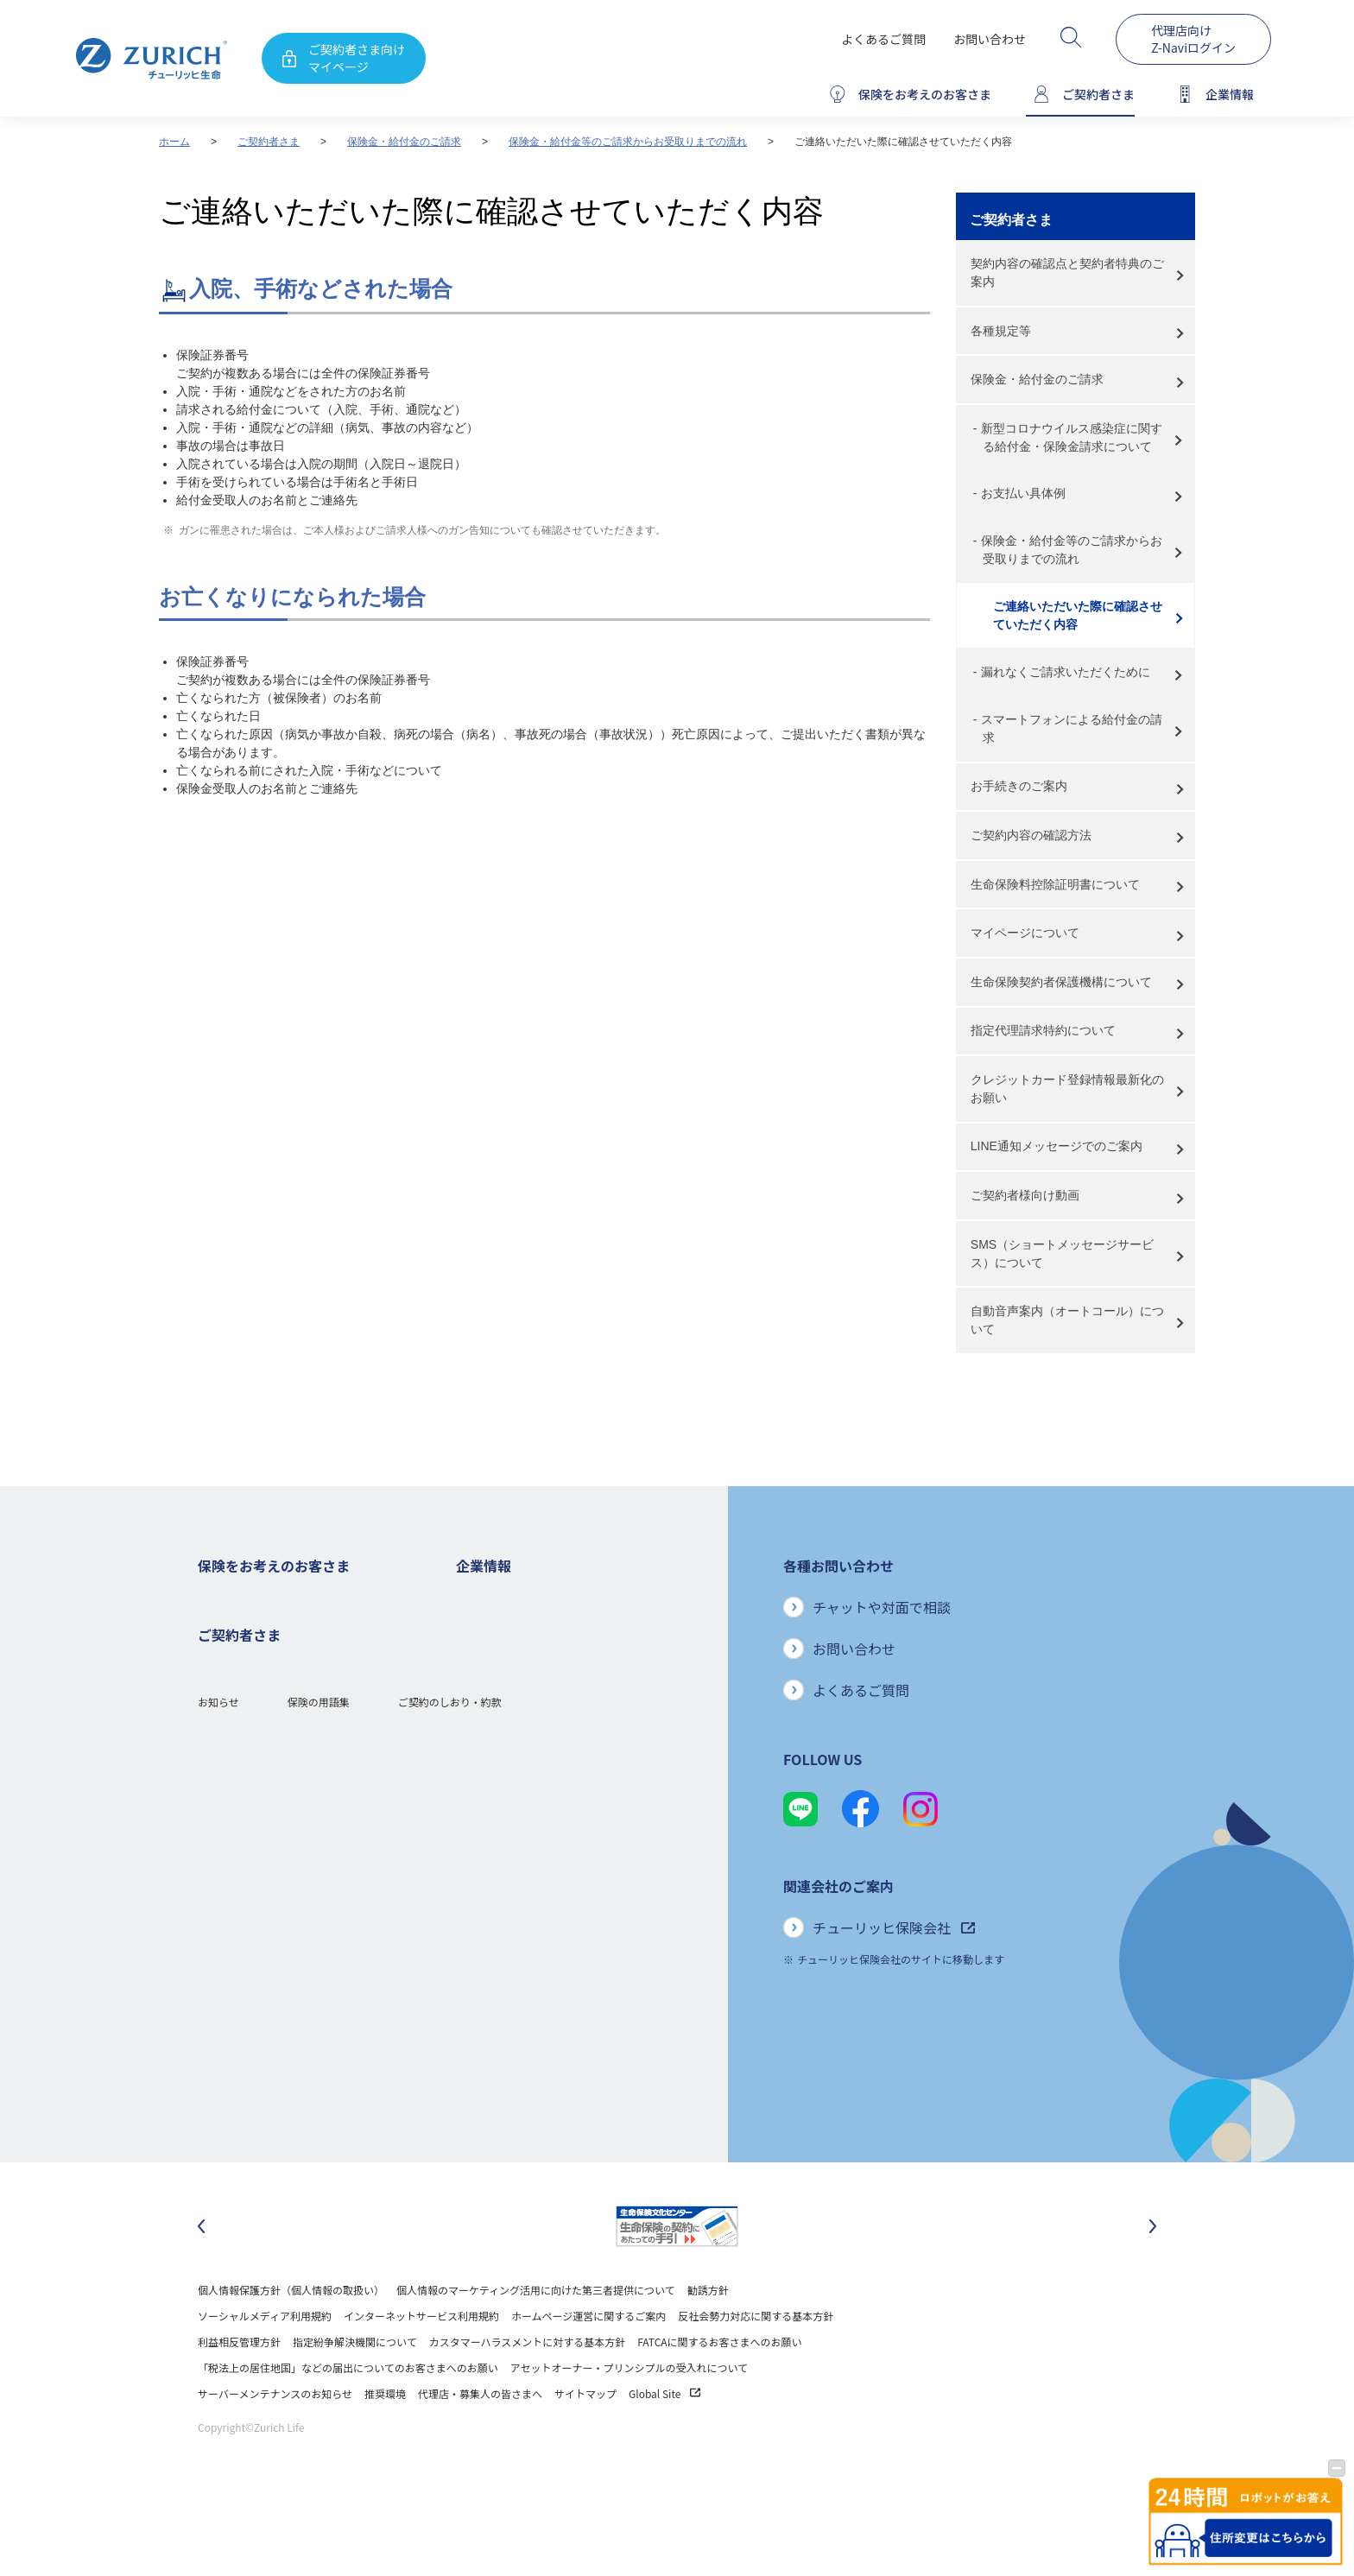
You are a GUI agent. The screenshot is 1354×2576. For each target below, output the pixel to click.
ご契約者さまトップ (244, 1962)
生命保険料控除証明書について (1055, 884)
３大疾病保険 (229, 1703)
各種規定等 (1001, 331)
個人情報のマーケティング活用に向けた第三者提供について (535, 2335)
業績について (487, 1677)
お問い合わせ (989, 38)
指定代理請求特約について (1043, 1030)
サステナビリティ (497, 1884)
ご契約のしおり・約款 (450, 2133)
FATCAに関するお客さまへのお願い (719, 2387)
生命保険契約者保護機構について (1061, 982)
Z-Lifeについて (232, 2066)
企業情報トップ (492, 1599)
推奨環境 (385, 2439)
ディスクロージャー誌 (507, 1703)
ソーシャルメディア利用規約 (265, 2361)
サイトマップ (585, 2439)
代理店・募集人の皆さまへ (480, 2439)
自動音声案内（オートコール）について (1067, 1320)
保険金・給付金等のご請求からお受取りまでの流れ (628, 142)
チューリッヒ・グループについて (533, 1781)
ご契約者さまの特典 (244, 1858)
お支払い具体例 (1023, 493)
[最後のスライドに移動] (201, 2272)
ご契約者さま (268, 142)
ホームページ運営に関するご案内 (588, 2361)
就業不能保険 (229, 1729)
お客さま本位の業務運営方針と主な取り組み (559, 1807)
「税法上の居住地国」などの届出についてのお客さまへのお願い (348, 2413)
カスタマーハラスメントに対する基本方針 (527, 2387)
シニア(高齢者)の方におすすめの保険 (284, 1807)
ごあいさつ (482, 1651)
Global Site (664, 2439)
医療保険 (218, 1677)
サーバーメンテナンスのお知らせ (275, 2439)
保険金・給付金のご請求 (404, 142)
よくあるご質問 (883, 38)
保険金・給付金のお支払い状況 (528, 1858)
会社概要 (476, 1625)
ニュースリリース (497, 1755)
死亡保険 (218, 1625)
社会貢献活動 (487, 1936)
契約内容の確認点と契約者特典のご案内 (1067, 272)
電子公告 (476, 1729)
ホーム (174, 142)
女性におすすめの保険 (249, 1781)
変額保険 (218, 1755)
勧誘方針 (708, 2335)
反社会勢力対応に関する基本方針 (755, 2361)
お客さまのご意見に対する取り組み (539, 1833)
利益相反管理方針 (239, 2387)
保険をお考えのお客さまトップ (270, 1599)
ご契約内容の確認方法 (1031, 835)
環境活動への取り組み (508, 1962)
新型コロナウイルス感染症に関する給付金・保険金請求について (1071, 437)
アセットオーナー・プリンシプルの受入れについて (629, 2413)
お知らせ (218, 2133)
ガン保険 (218, 1651)
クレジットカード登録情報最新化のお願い (1067, 1088)
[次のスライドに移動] (1152, 2272)
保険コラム (224, 1833)
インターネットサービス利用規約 (421, 2361)
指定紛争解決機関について (355, 2387)
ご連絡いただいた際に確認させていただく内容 (1077, 615)
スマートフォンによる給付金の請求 (1071, 728)
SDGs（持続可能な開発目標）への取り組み (556, 1910)
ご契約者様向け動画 (1025, 1195)
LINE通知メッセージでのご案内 (1056, 1146)
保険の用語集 (319, 2133)
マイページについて (1025, 933)
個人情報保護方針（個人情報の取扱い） (291, 2335)
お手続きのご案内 (1019, 786)
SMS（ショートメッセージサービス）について (1062, 1253)
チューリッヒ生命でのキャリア (528, 1988)
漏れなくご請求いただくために (1065, 672)
